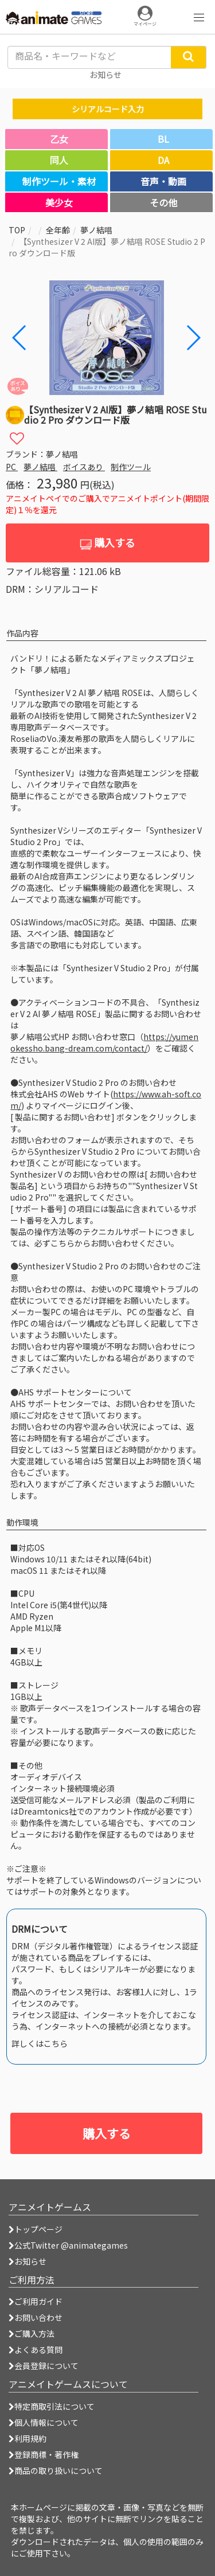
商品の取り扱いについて (56, 2470)
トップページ (35, 2229)
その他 (163, 202)
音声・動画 (163, 181)
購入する (107, 542)
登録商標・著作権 (44, 2454)
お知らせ (27, 2261)
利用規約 (27, 2438)
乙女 (59, 139)
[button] (193, 337)
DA (163, 160)
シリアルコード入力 (108, 109)
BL (163, 139)
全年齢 (58, 230)
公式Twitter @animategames (71, 2245)
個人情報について (44, 2422)
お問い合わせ (35, 2317)
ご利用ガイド (35, 2301)
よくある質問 (35, 2349)
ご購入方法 (31, 2333)
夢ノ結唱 (96, 230)
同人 (59, 160)
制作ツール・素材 (59, 181)
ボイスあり (84, 466)
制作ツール (131, 466)
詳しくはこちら (39, 2043)
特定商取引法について (52, 2406)
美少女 (59, 202)
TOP (17, 230)
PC (12, 466)
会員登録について (44, 2365)
